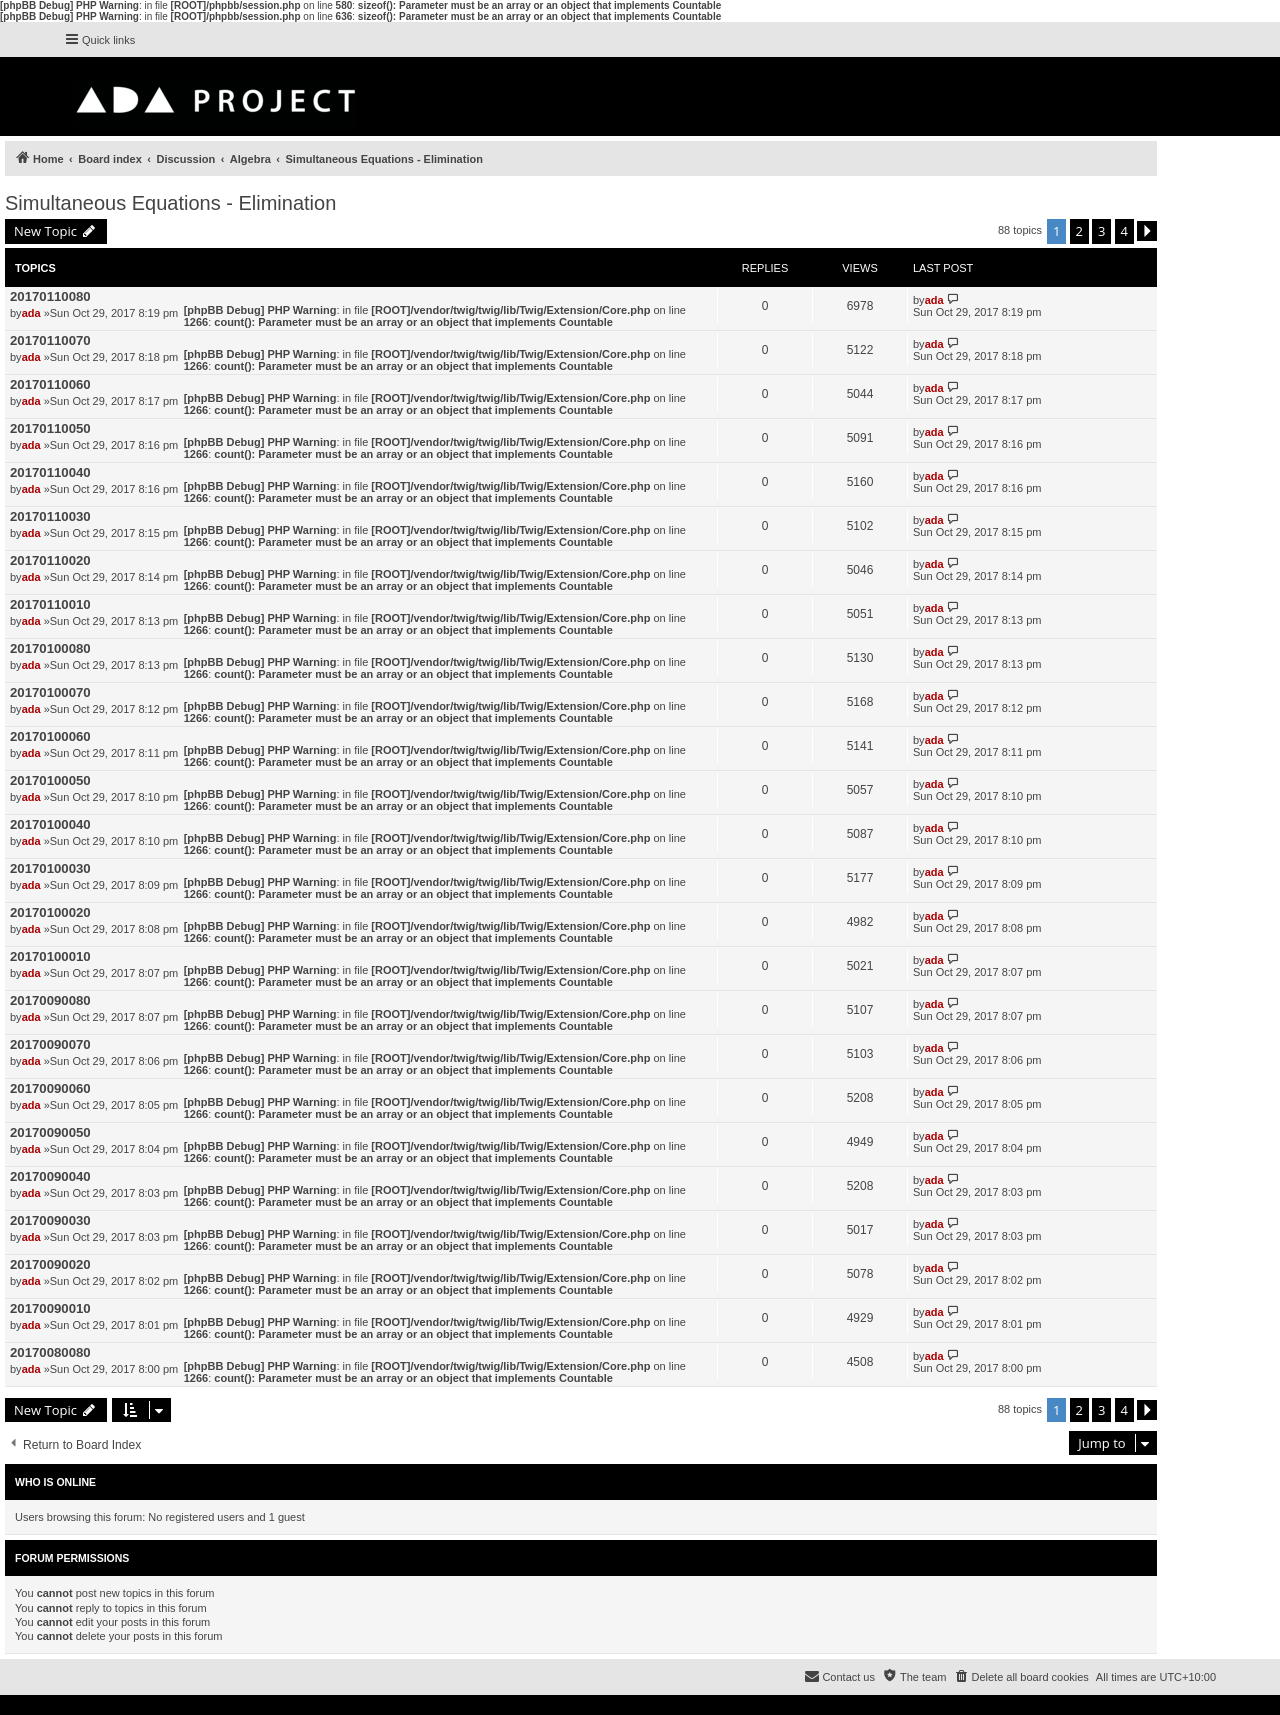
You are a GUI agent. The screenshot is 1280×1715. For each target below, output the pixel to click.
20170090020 (50, 1264)
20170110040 (50, 472)
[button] (1147, 231)
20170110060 (50, 384)
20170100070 (50, 692)
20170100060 (50, 736)
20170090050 (50, 1132)
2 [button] (1079, 231)
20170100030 (50, 868)
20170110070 (50, 340)
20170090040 (50, 1176)
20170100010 (50, 956)
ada (31, 313)
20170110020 (50, 560)
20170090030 (50, 1220)
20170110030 (50, 516)
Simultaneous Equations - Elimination (170, 203)
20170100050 (50, 780)
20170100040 (50, 824)
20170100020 (50, 912)
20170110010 (50, 604)
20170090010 (50, 1308)
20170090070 (50, 1044)
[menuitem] (1020, 1677)
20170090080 (50, 1000)
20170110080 (50, 296)
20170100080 (50, 648)
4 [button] (1124, 231)
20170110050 (50, 428)
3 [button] (1101, 231)
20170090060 (50, 1088)
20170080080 (50, 1352)
